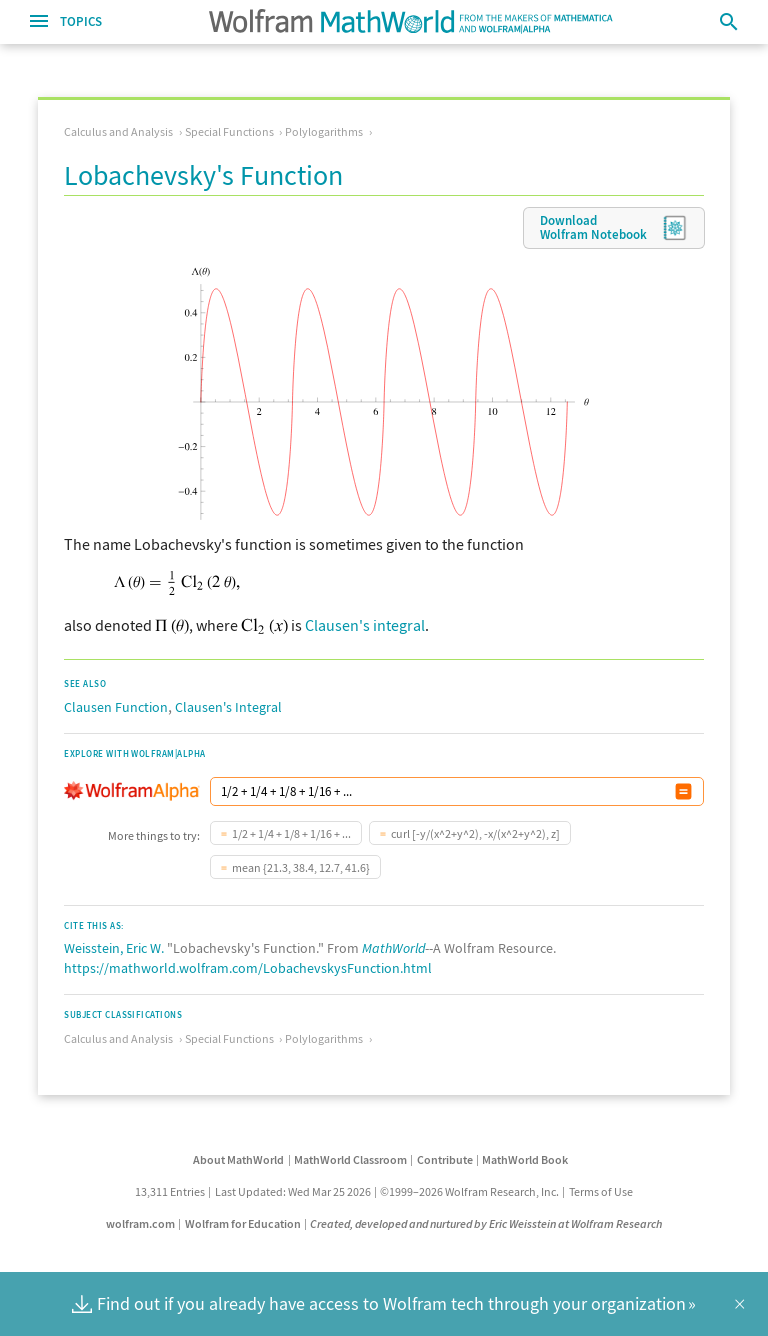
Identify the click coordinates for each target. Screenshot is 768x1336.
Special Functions (229, 131)
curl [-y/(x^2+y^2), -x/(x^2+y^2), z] (475, 833)
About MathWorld (238, 1159)
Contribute (445, 1159)
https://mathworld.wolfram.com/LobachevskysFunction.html (248, 968)
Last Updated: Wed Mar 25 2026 (293, 1191)
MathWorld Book (525, 1159)
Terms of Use (601, 1191)
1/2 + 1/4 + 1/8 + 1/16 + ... (291, 833)
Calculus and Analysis (118, 131)
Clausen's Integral (228, 707)
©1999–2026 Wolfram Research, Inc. (469, 1191)
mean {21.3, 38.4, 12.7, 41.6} (301, 867)
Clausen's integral (365, 625)
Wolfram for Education (243, 1223)
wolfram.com (140, 1223)
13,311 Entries (170, 1191)
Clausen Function (116, 707)
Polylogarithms (324, 131)
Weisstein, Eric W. (114, 948)
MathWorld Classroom (350, 1159)
